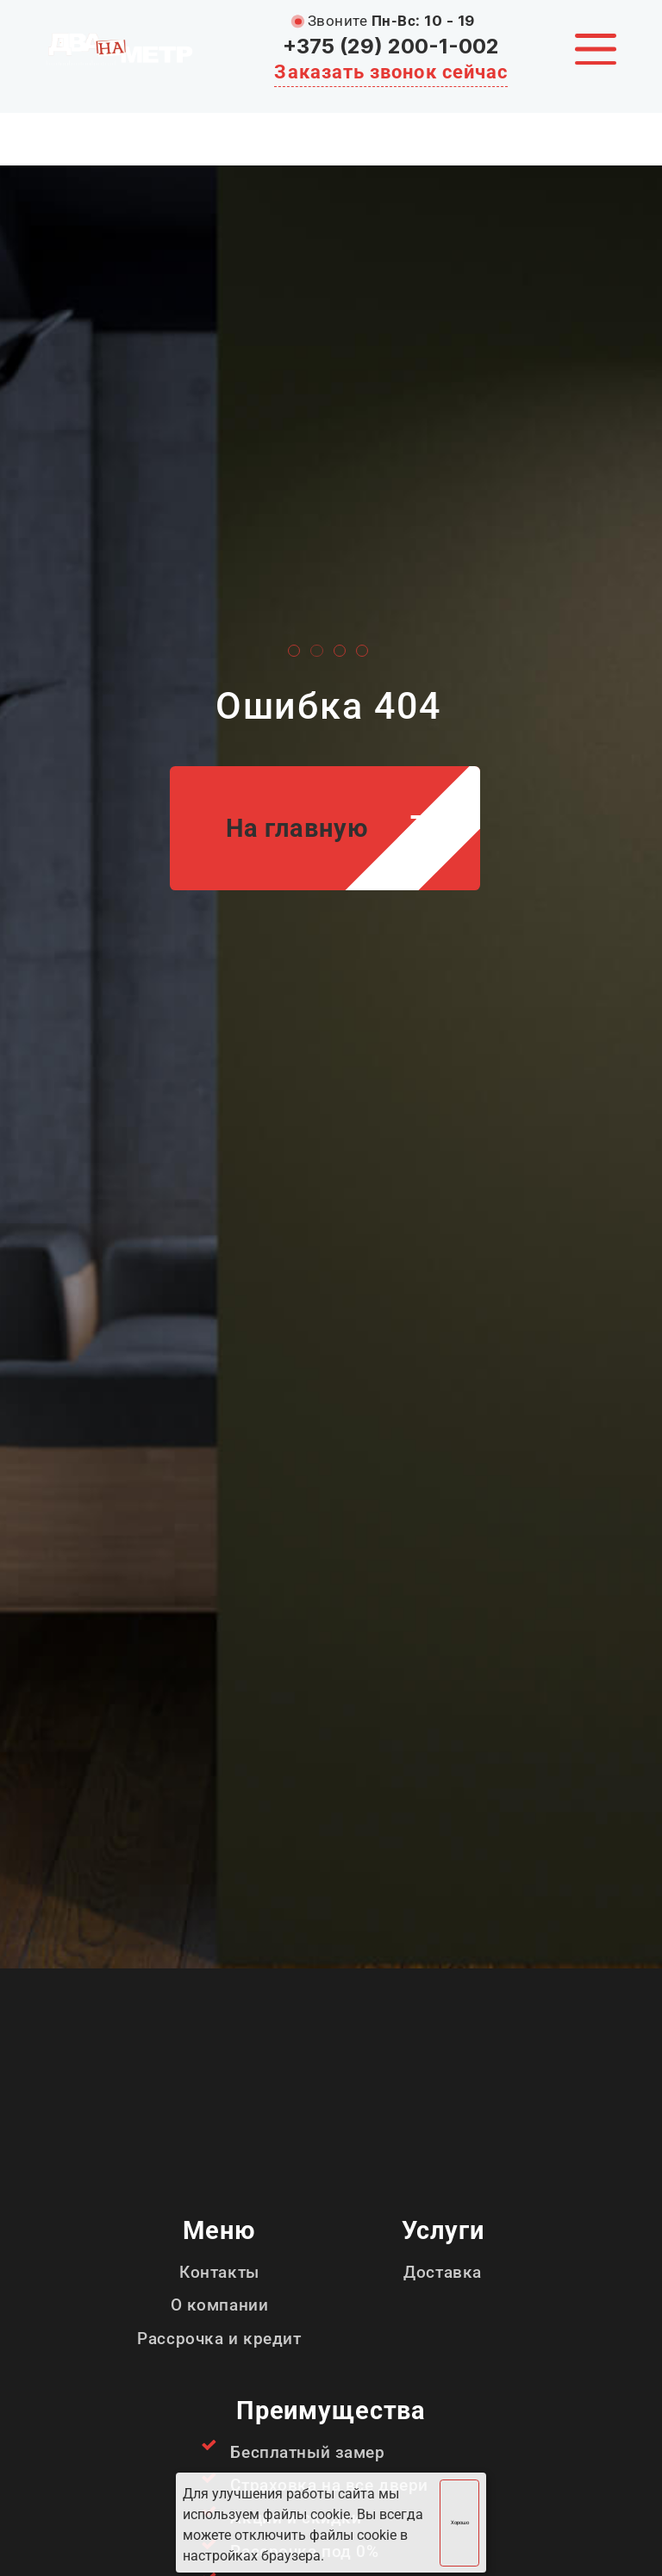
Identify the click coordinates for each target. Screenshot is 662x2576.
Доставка (442, 2272)
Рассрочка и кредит (219, 2338)
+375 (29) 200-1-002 (391, 46)
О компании (220, 2305)
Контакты (219, 2272)
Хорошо (460, 2522)
